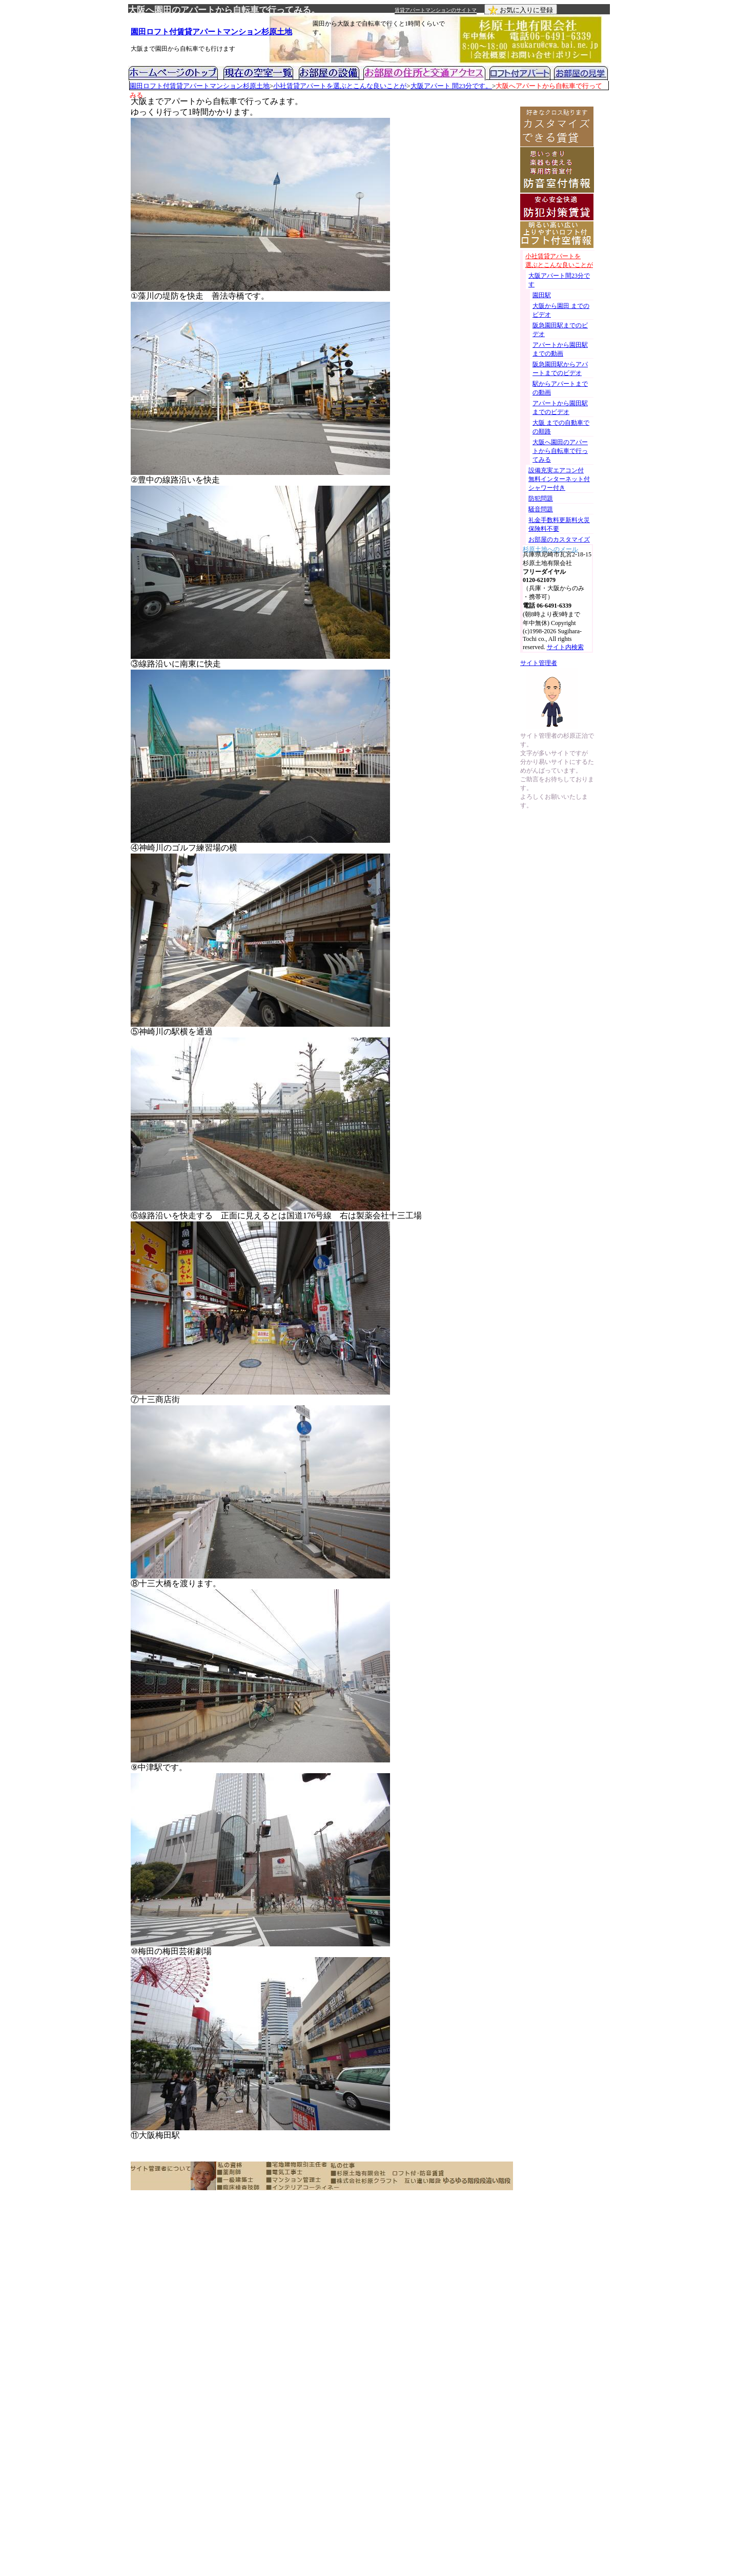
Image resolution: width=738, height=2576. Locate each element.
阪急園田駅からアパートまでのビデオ (560, 369)
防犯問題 (540, 498)
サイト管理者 (538, 663)
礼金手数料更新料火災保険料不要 (559, 524)
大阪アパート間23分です (559, 280)
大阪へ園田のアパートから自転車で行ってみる (560, 451)
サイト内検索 (565, 647)
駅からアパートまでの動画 (560, 388)
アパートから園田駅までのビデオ (560, 408)
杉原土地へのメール (550, 548)
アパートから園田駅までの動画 (560, 349)
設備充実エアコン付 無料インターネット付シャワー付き (559, 479)
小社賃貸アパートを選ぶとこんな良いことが (339, 86)
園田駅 (541, 295)
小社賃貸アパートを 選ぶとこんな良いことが (559, 260)
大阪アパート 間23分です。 (451, 86)
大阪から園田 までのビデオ (560, 310)
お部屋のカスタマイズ (559, 539)
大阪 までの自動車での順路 (560, 427)
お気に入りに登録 (520, 10)
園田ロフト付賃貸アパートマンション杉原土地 (211, 32)
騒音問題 (540, 509)
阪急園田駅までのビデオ (560, 330)
